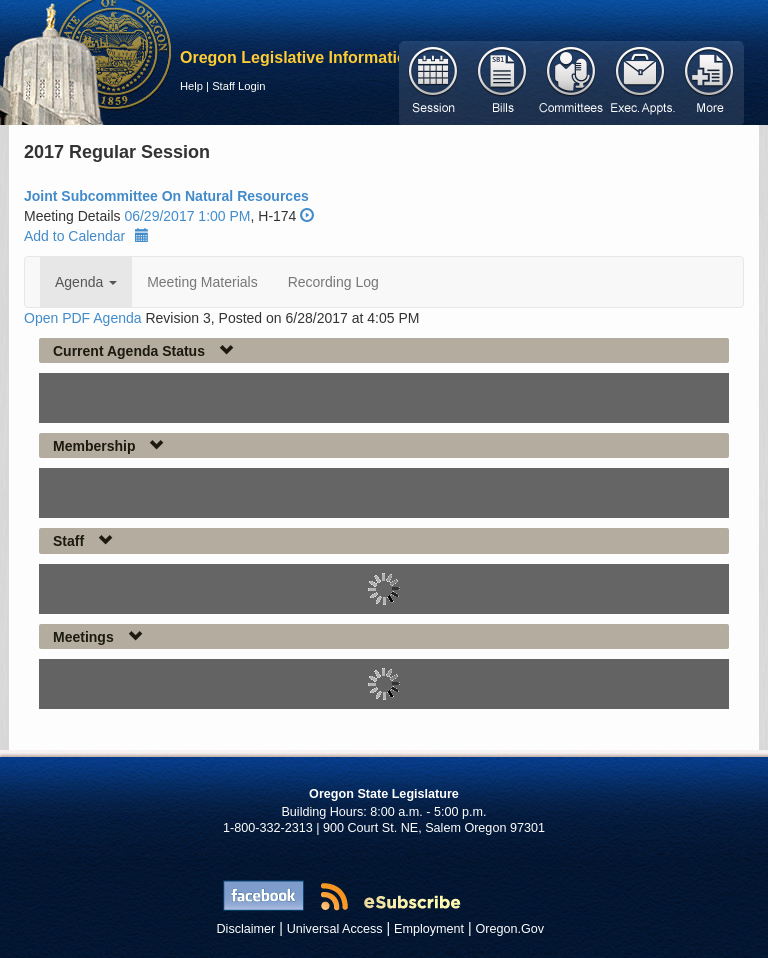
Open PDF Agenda (83, 318)
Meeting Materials (202, 282)
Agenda (86, 282)
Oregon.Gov (509, 929)
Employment (429, 929)
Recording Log (333, 282)
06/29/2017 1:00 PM (187, 216)
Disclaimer (246, 929)
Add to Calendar (86, 236)
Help (191, 86)
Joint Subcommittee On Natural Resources (166, 196)
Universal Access (335, 929)
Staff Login (238, 86)
